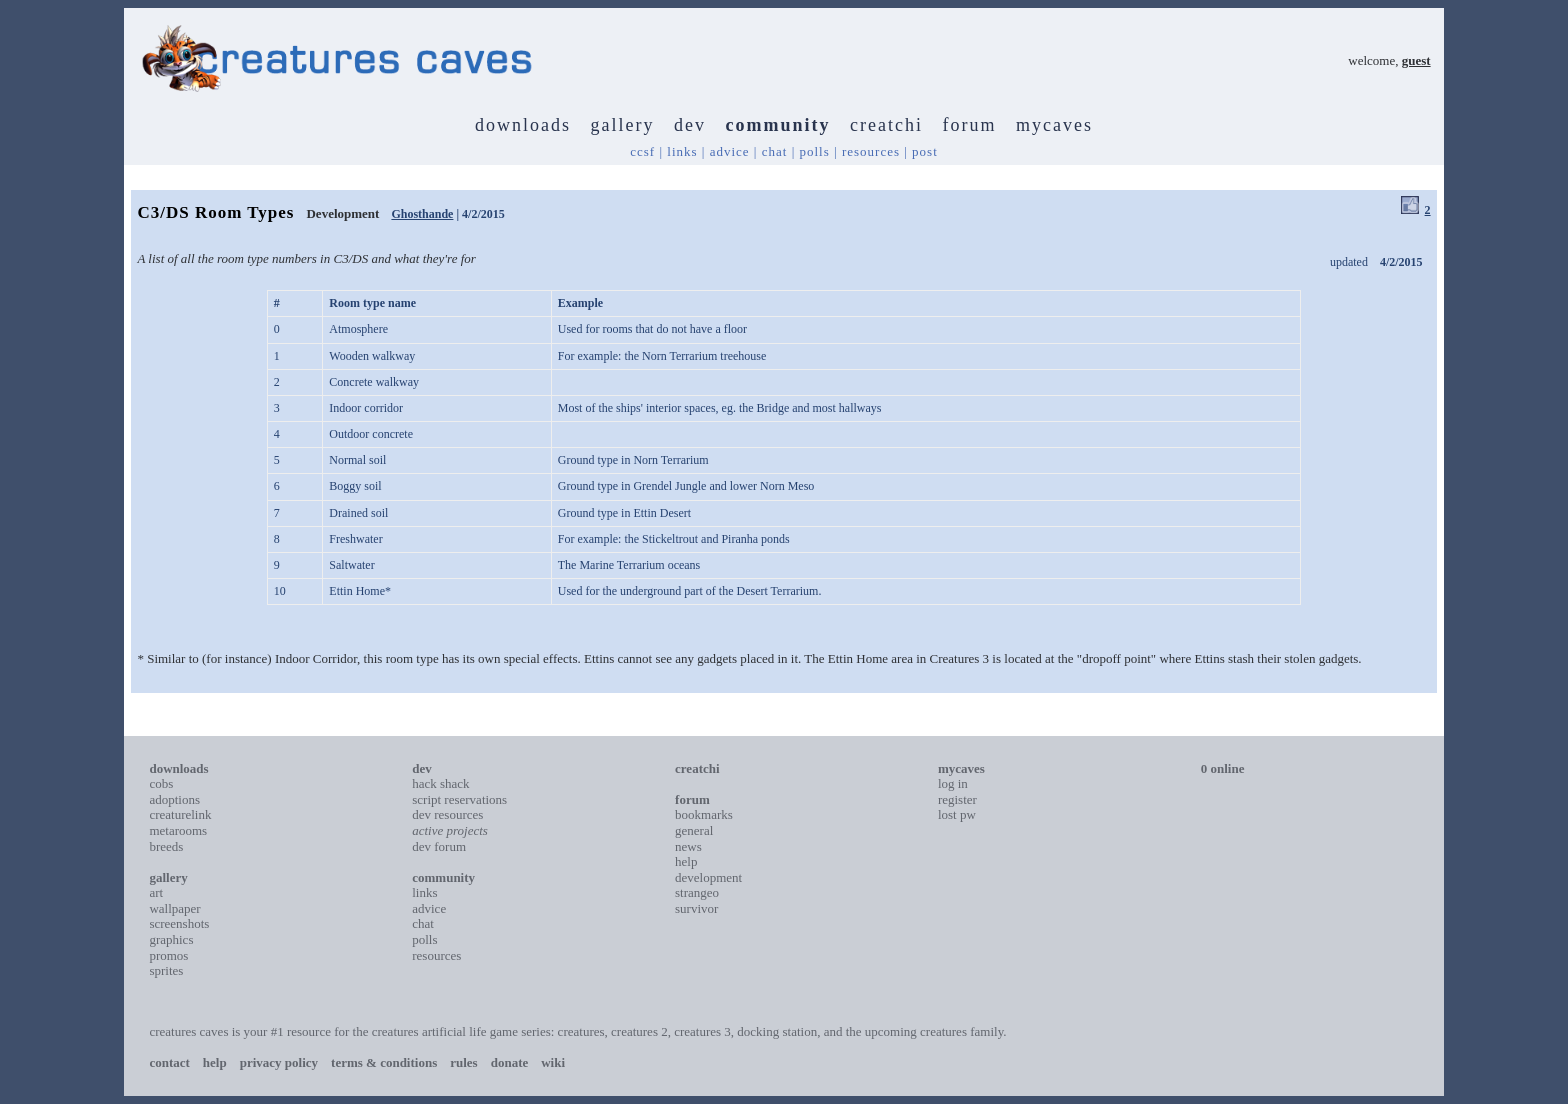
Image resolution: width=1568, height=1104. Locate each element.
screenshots (179, 923)
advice (730, 151)
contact (169, 1062)
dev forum (439, 846)
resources (871, 151)
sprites (166, 970)
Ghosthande (422, 214)
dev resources (447, 814)
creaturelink (180, 814)
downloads (523, 125)
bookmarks (704, 814)
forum (969, 125)
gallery (623, 125)
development (708, 877)
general (694, 830)
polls (814, 151)
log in (953, 783)
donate (510, 1062)
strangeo (697, 892)
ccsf (642, 151)
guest (1416, 60)
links (682, 151)
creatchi (886, 125)
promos (168, 955)
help (686, 861)
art (156, 892)
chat (775, 151)
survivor (696, 908)
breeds (166, 846)
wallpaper (174, 908)
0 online (1223, 768)
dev (690, 125)
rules (463, 1062)
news (688, 846)
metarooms (178, 830)
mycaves (1054, 125)
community (778, 125)
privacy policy (279, 1062)
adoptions (174, 799)
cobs (161, 783)
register (957, 799)
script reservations (459, 799)
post (925, 151)
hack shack (440, 783)
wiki (553, 1062)
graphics (171, 939)
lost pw (957, 814)
